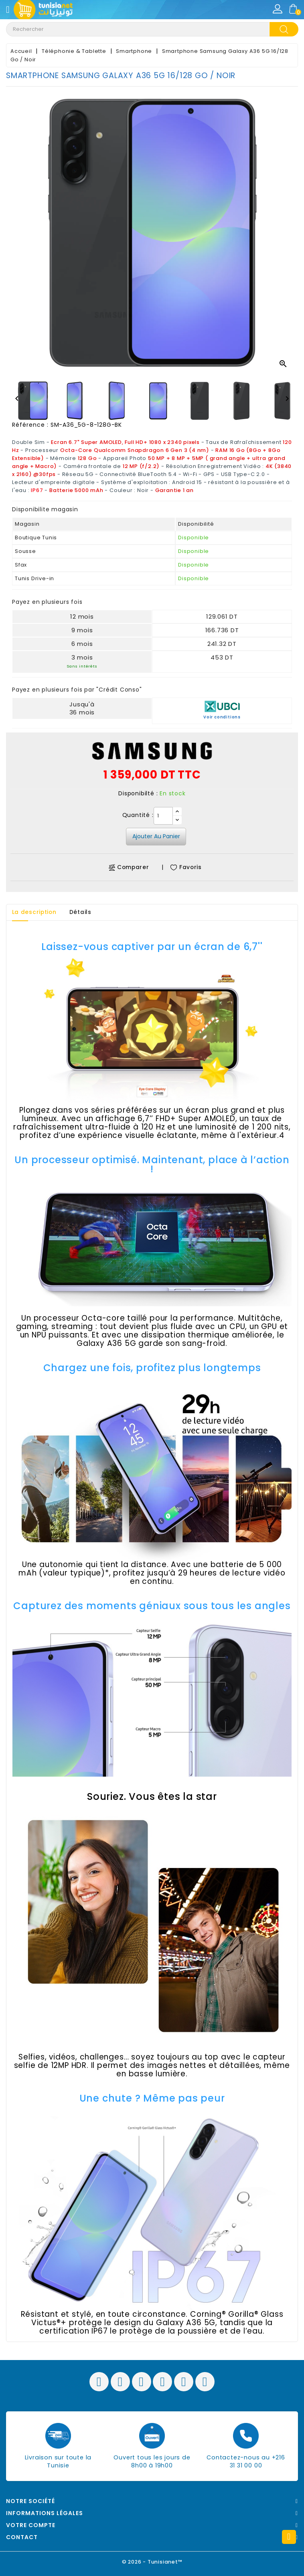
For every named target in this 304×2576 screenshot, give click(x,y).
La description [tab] (35, 912)
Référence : (30, 425)
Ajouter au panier (156, 836)
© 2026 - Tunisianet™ (152, 2562)
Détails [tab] (83, 912)
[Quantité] (163, 816)
